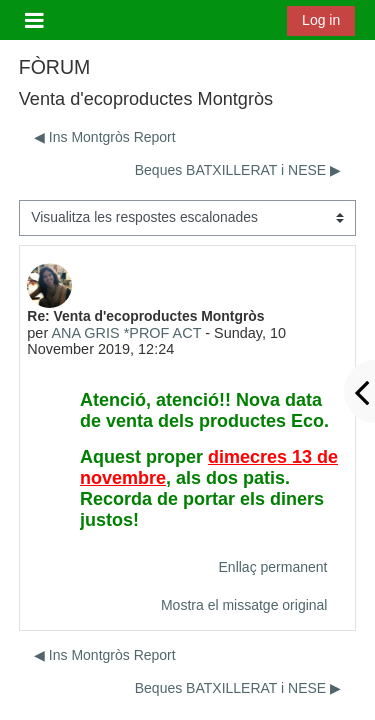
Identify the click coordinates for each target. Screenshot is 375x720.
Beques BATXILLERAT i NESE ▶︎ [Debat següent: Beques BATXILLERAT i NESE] (238, 170)
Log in (321, 20)
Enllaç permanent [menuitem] (273, 567)
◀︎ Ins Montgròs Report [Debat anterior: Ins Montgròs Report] (105, 137)
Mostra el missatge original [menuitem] (244, 605)
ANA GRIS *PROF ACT (126, 333)
